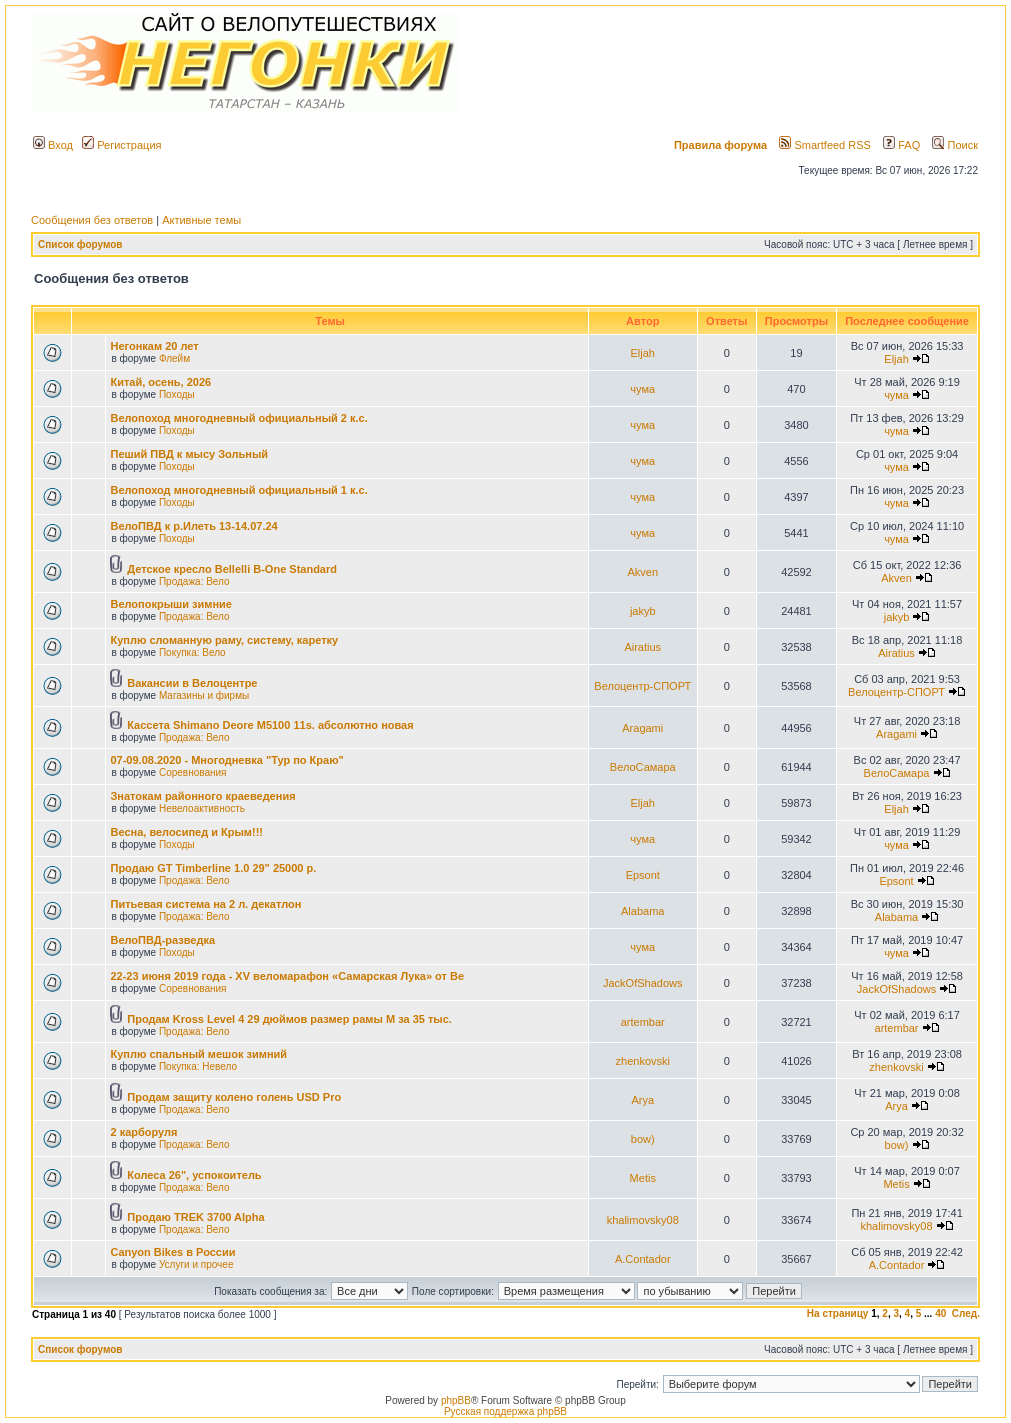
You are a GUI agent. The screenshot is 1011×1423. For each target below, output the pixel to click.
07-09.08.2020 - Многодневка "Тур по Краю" (226, 760)
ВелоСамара (643, 767)
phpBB (456, 1400)
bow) (643, 1139)
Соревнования (193, 772)
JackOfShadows (642, 983)
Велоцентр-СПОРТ (642, 686)
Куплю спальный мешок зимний (198, 1054)
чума (642, 389)
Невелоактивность (202, 808)
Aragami (642, 728)
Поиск (955, 145)
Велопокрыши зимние (170, 604)
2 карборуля (143, 1132)
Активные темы (201, 220)
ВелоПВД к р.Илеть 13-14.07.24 (193, 526)
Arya (642, 1100)
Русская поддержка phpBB (505, 1411)
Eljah (643, 353)
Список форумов (80, 244)
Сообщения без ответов (92, 220)
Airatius (642, 647)
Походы (177, 394)
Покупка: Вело (192, 652)
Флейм (174, 358)
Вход (53, 145)
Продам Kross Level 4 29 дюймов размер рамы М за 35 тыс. (289, 1019)
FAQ (901, 145)
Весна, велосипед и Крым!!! (186, 832)
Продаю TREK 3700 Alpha (195, 1217)
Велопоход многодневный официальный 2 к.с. (238, 418)
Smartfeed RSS (824, 145)
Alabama (642, 911)
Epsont (643, 875)
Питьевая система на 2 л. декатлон (205, 904)
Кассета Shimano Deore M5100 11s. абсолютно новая (270, 725)
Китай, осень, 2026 (160, 382)
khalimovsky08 (643, 1220)
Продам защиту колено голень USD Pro (234, 1097)
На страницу (838, 1313)
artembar (643, 1022)
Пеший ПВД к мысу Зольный (189, 454)
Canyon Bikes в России (172, 1252)
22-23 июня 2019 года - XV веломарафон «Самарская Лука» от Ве (287, 976)
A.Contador (643, 1259)
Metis (643, 1178)
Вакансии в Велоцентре (192, 683)
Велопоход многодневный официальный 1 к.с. (238, 490)
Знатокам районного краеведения (202, 796)
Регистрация (121, 145)
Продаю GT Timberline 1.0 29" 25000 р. (213, 868)
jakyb (643, 611)
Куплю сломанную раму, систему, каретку (224, 640)
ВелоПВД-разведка (162, 940)
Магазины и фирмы (204, 695)
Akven (642, 572)
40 (940, 1313)
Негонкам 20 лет (154, 346)
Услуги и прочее (196, 1264)
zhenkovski (643, 1061)
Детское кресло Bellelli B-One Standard (232, 569)
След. (966, 1313)
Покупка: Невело (198, 1066)
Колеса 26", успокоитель (194, 1175)
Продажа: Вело (194, 581)
